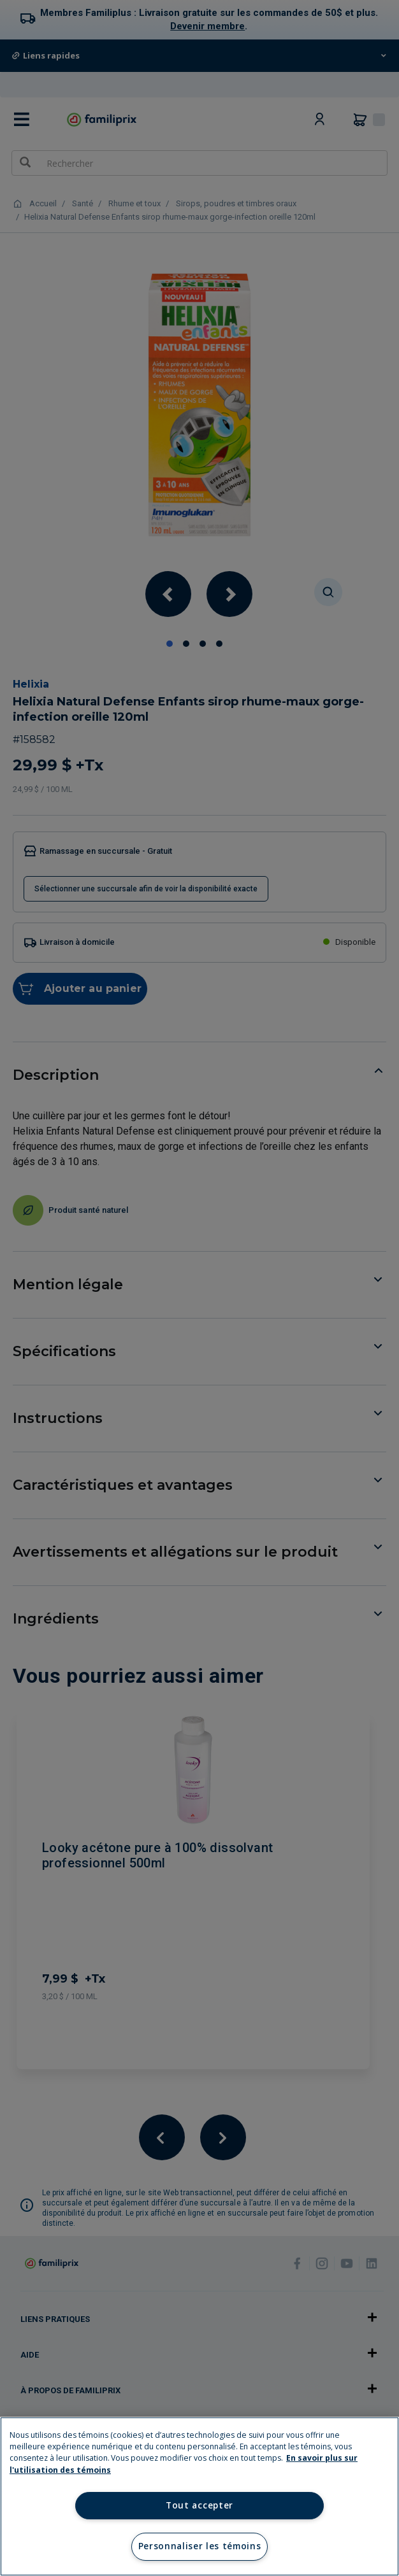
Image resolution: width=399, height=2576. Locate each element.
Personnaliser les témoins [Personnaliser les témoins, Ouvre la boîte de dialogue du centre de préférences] (199, 2546)
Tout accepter (199, 2505)
